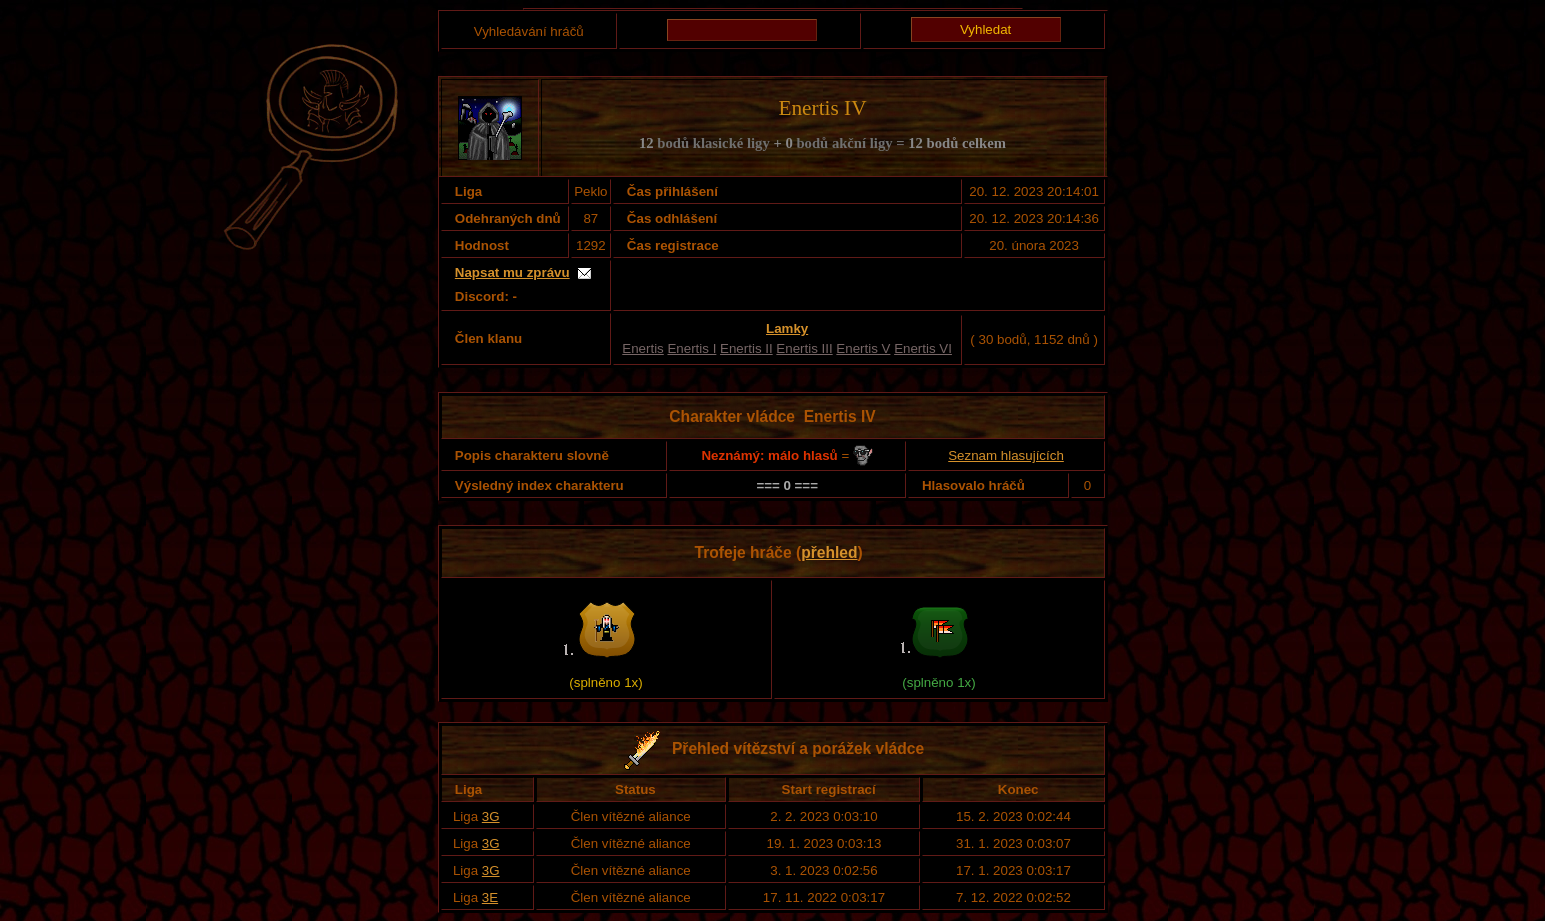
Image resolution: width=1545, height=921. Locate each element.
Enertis (642, 348)
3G (491, 816)
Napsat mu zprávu (512, 272)
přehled (829, 552)
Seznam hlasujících (1006, 455)
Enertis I (691, 348)
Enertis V (863, 348)
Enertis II (746, 348)
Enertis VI (923, 348)
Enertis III (804, 348)
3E (490, 897)
